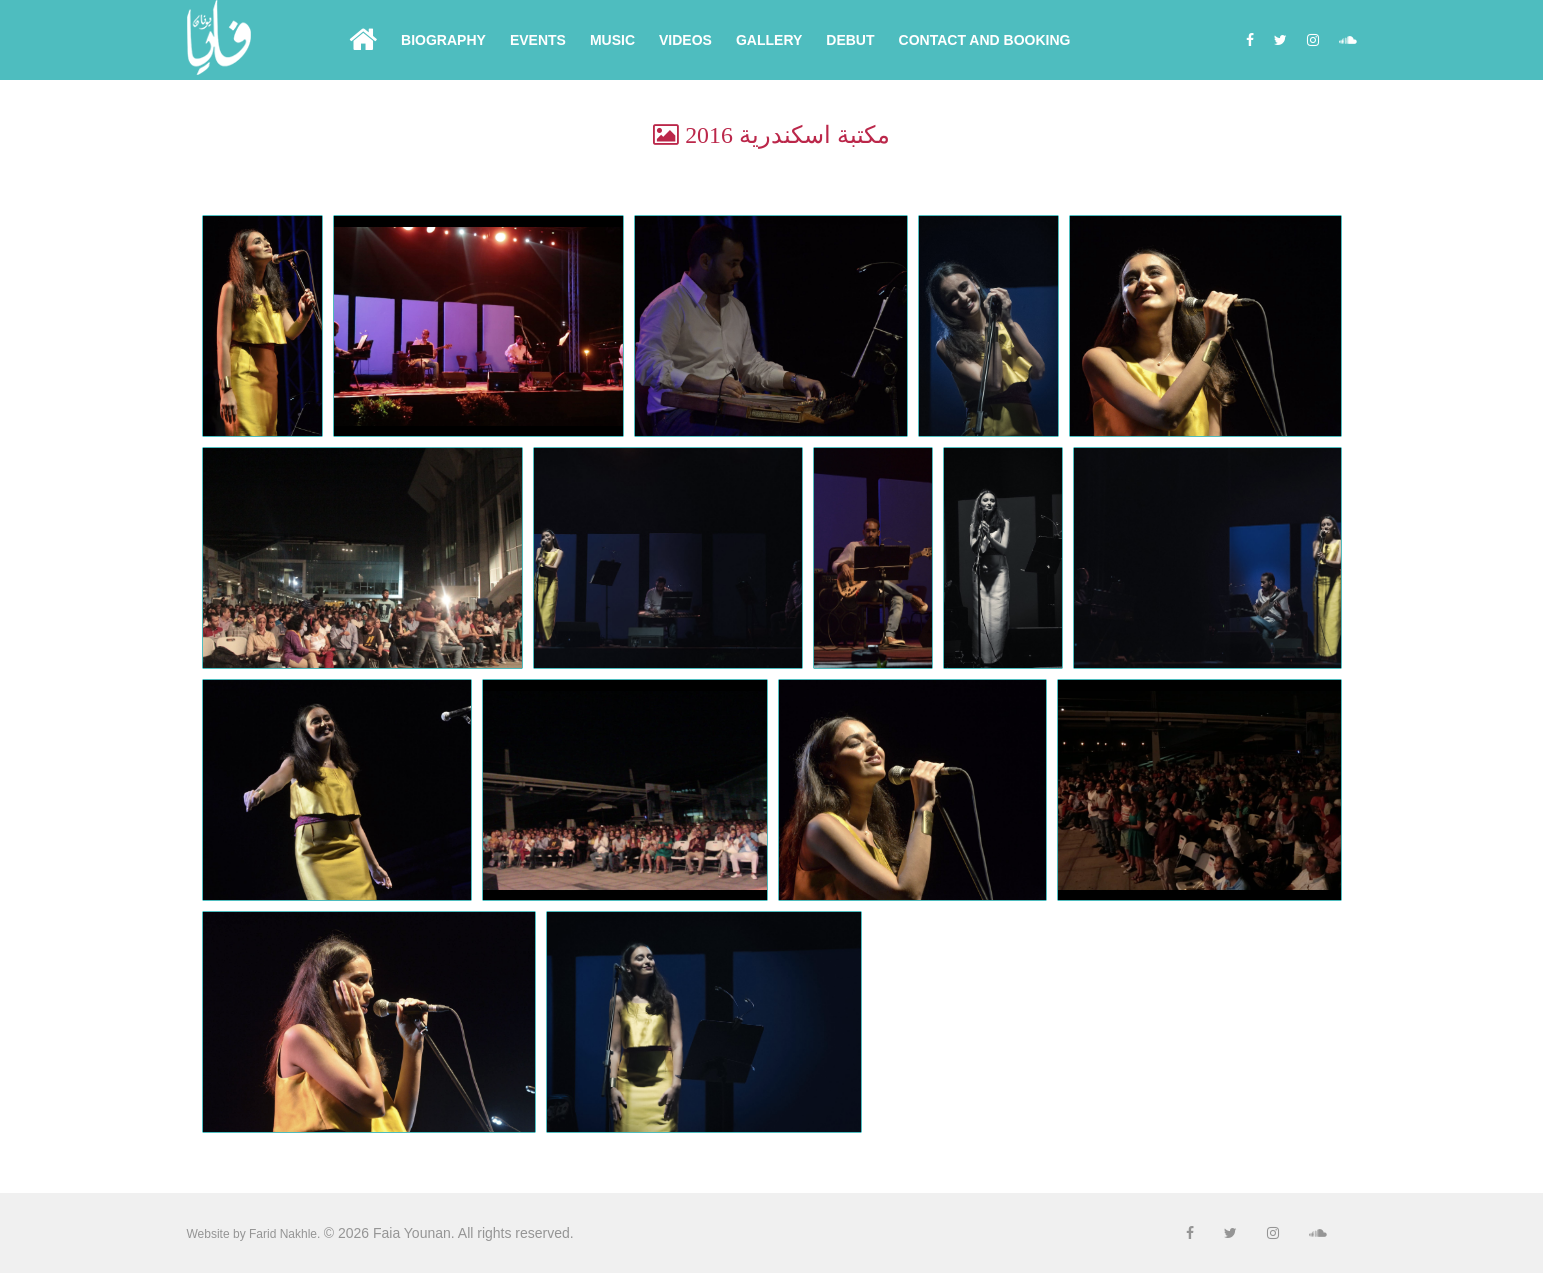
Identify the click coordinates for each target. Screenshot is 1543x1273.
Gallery (769, 40)
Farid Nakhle (283, 1234)
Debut (850, 40)
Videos (685, 40)
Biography (443, 40)
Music (612, 40)
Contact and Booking (985, 40)
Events (538, 40)
